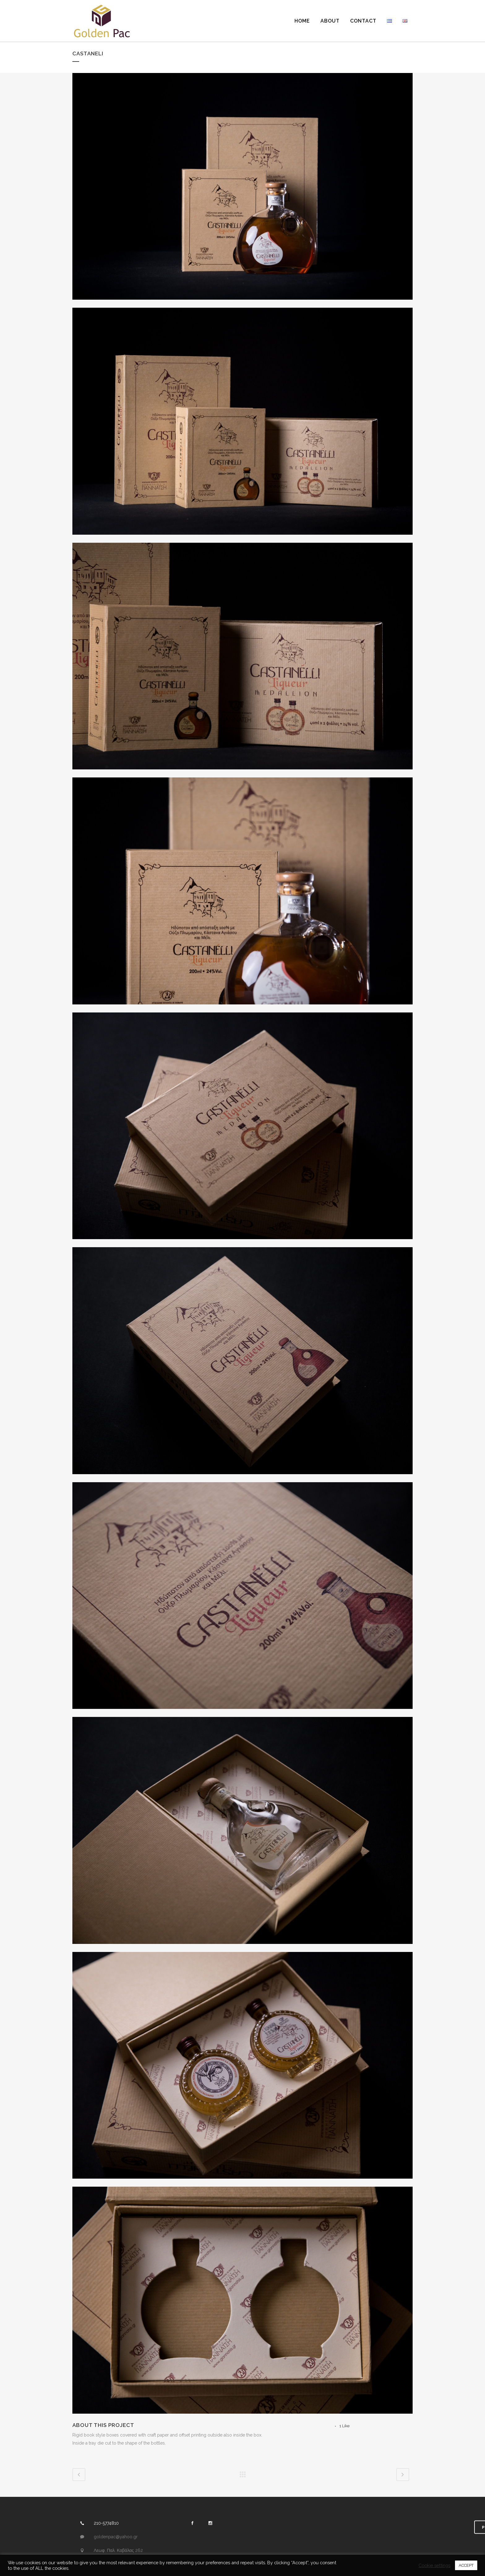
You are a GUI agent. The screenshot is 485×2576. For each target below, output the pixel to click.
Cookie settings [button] (434, 2565)
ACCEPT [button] (466, 2565)
